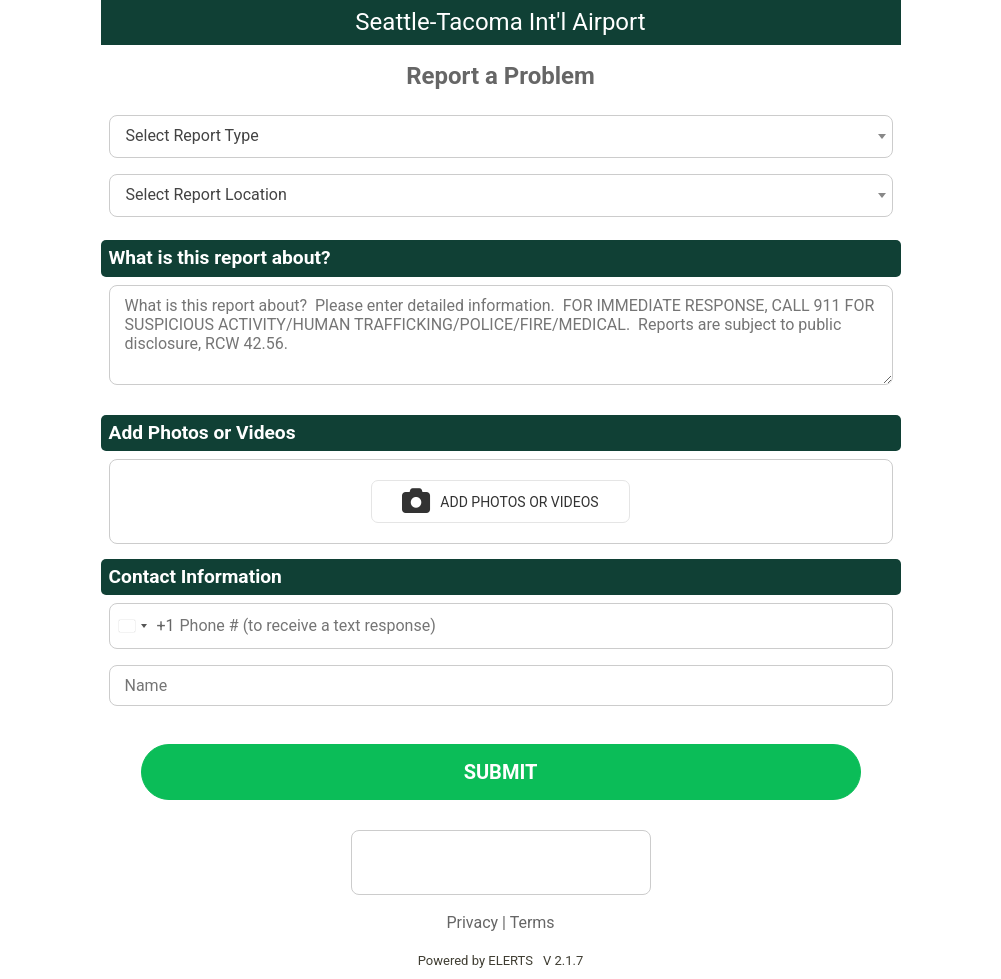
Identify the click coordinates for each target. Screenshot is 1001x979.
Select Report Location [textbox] (206, 194)
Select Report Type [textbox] (192, 135)
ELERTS (510, 960)
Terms (532, 922)
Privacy (472, 922)
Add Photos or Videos (500, 501)
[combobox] (501, 136)
